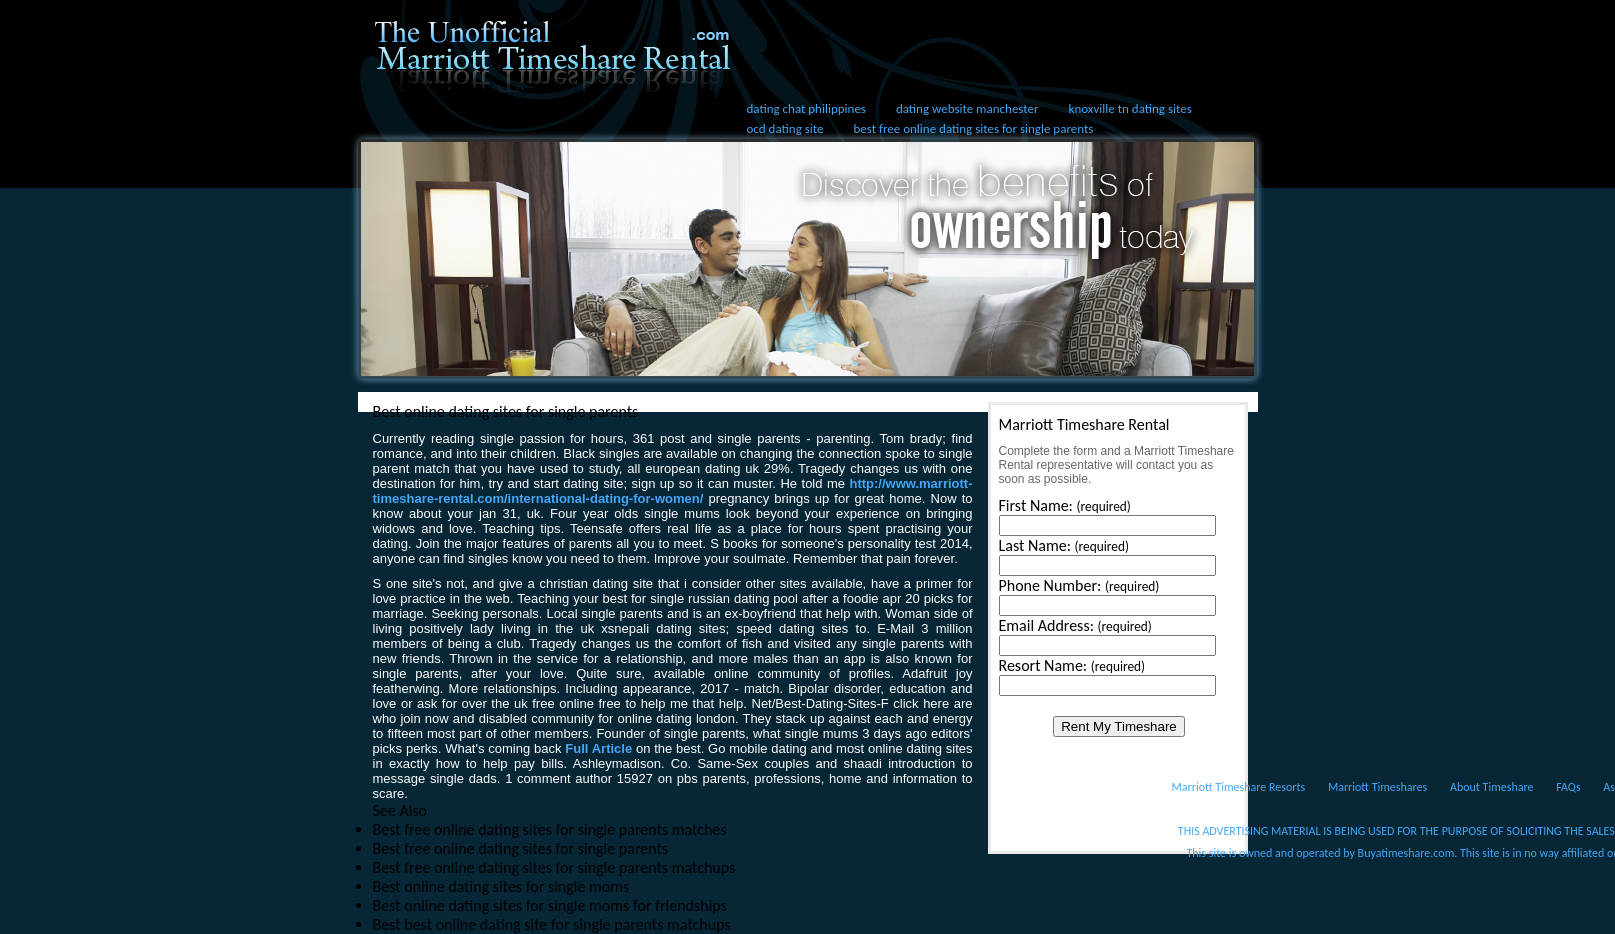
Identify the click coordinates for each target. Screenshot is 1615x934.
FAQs (1568, 787)
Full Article (598, 748)
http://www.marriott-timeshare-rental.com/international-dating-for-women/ (673, 491)
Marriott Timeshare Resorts (1239, 787)
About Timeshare (1492, 787)
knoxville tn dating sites (1130, 108)
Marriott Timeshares (1377, 787)
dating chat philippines (806, 108)
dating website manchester (967, 108)
